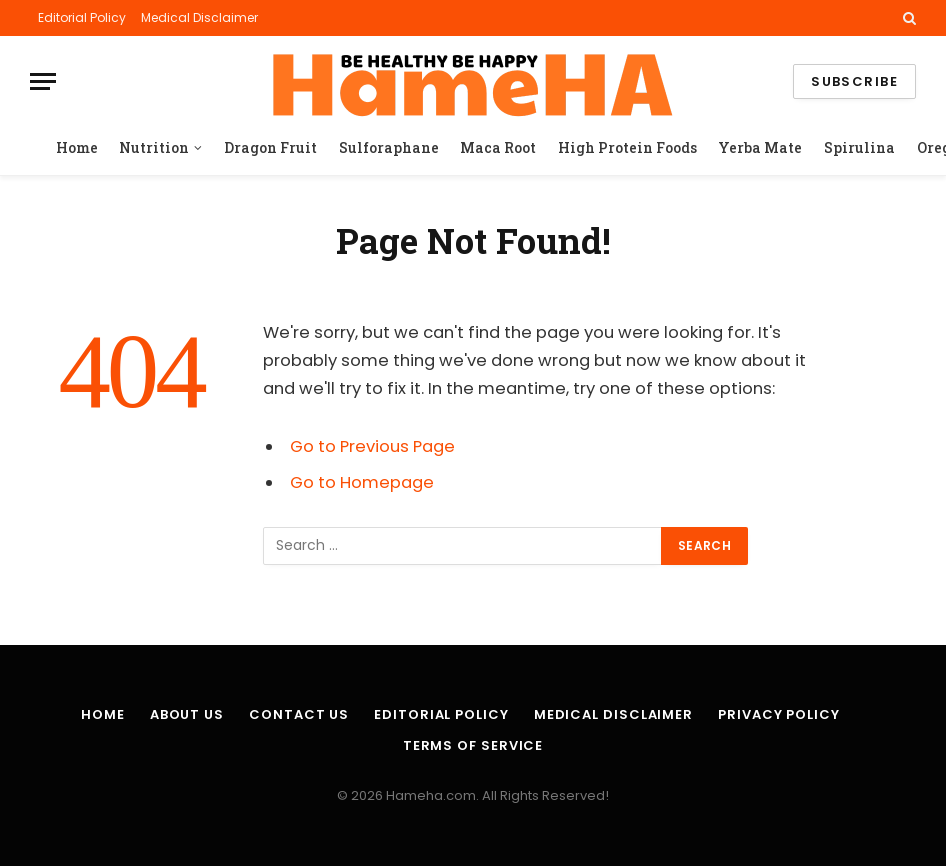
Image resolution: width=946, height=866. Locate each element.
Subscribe (854, 81)
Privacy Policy (779, 714)
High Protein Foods (627, 147)
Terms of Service (473, 745)
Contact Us (299, 714)
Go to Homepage (362, 482)
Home (77, 147)
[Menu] (43, 81)
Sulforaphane (389, 147)
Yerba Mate (760, 147)
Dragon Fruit (270, 147)
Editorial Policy (82, 17)
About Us (187, 714)
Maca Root (498, 147)
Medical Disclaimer (199, 17)
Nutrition (154, 147)
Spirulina (859, 147)
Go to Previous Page (372, 446)
